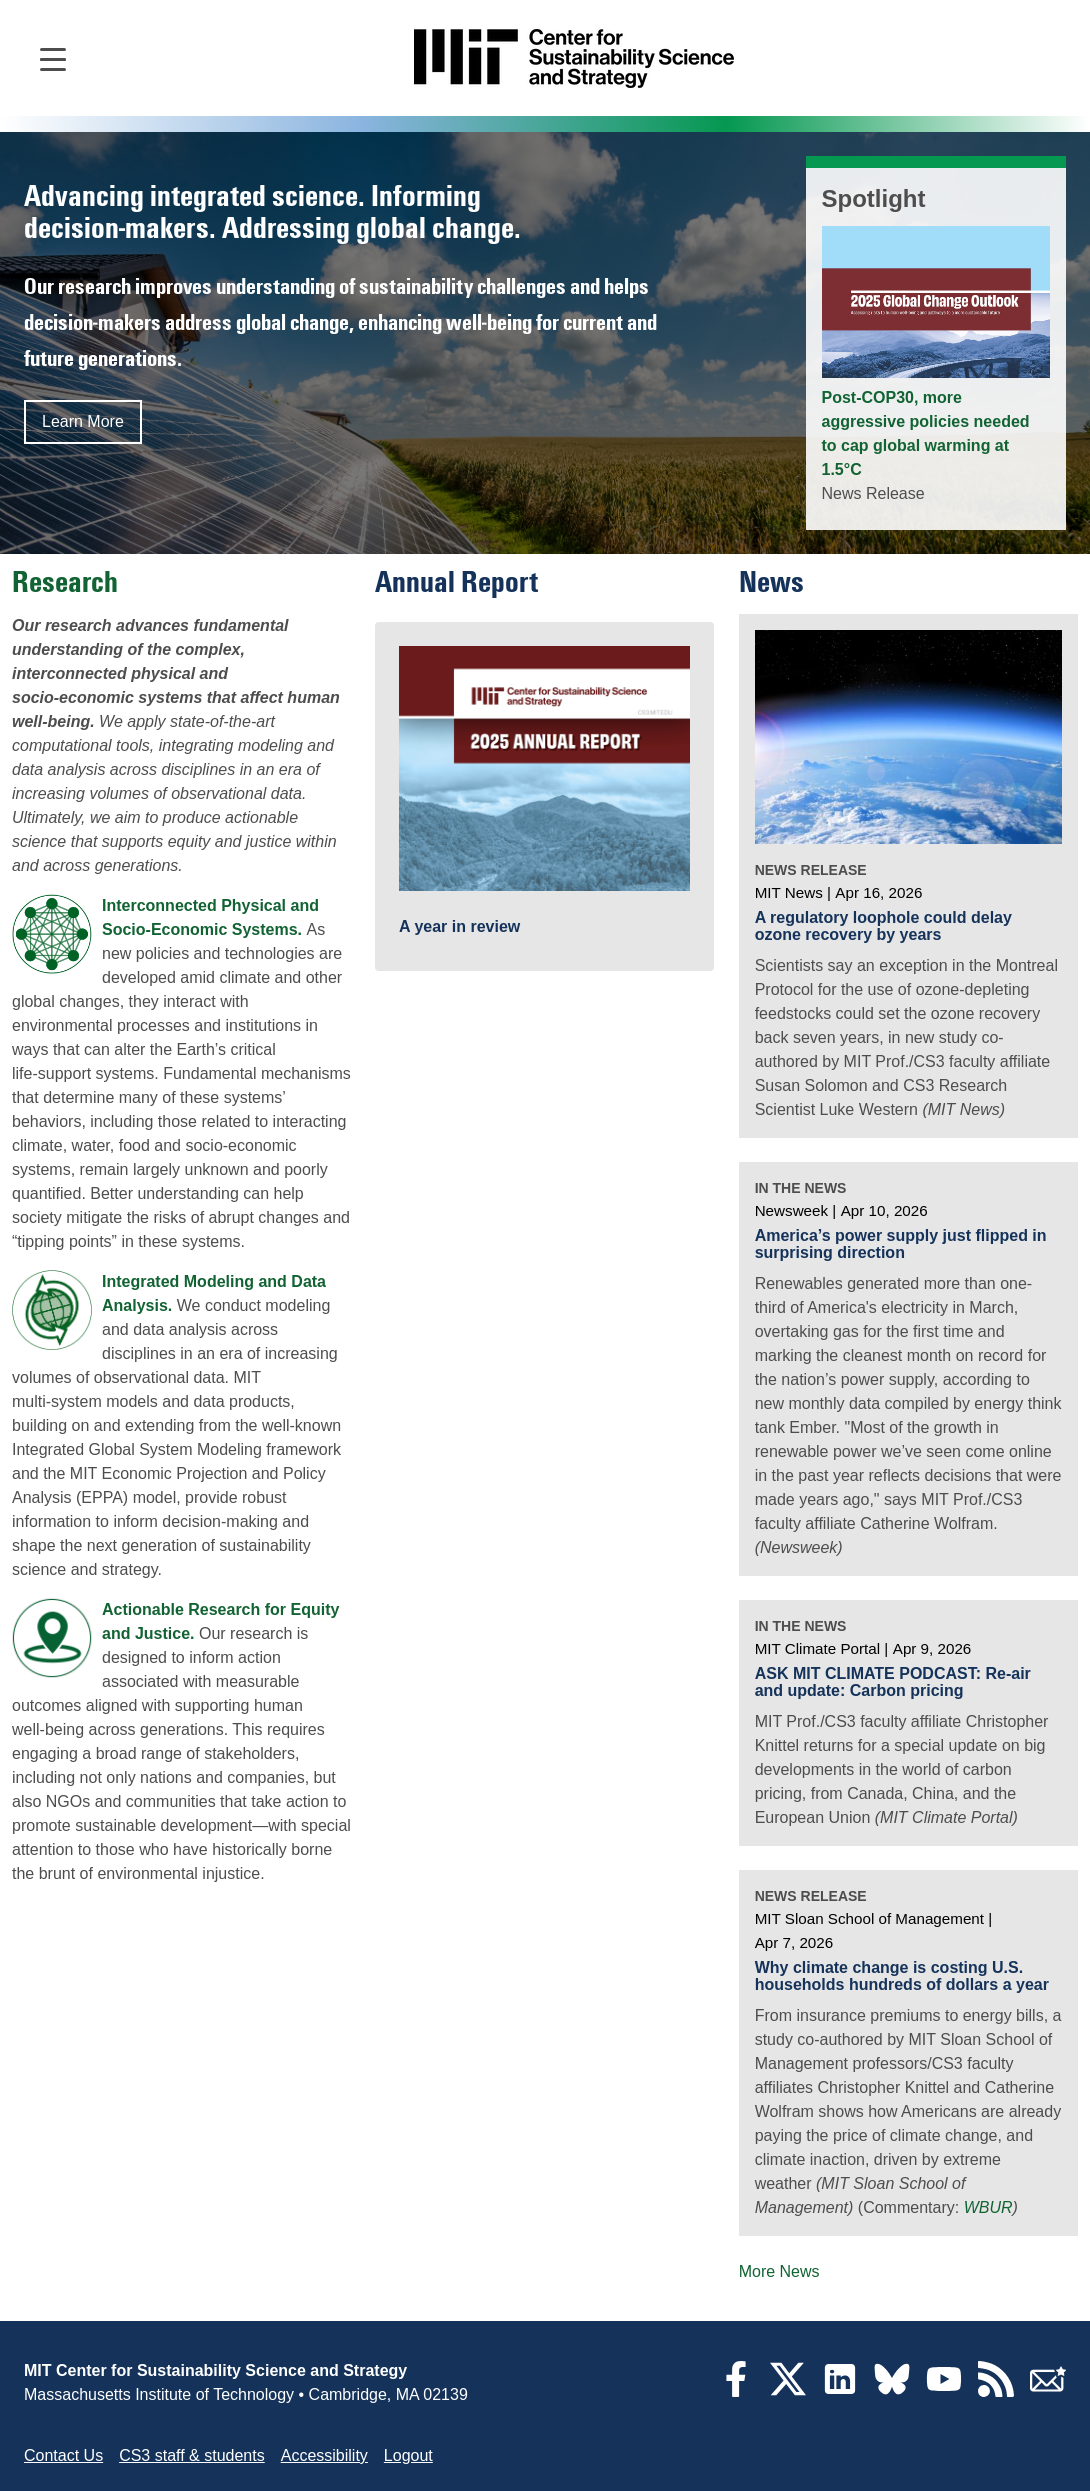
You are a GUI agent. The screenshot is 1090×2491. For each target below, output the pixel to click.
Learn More (83, 421)
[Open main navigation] (53, 58)
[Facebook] (736, 2391)
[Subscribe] (1048, 2391)
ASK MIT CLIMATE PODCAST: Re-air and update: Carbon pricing (893, 1682)
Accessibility (324, 2455)
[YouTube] (944, 2391)
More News (779, 2271)
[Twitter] (788, 2391)
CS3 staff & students (192, 2455)
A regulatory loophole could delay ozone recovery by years (883, 926)
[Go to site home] (574, 58)
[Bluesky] (892, 2391)
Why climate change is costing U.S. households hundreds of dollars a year (902, 1976)
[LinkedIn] (840, 2391)
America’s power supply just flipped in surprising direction (901, 1244)
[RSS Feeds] (996, 2391)
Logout (408, 2455)
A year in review (459, 927)
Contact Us (63, 2455)
